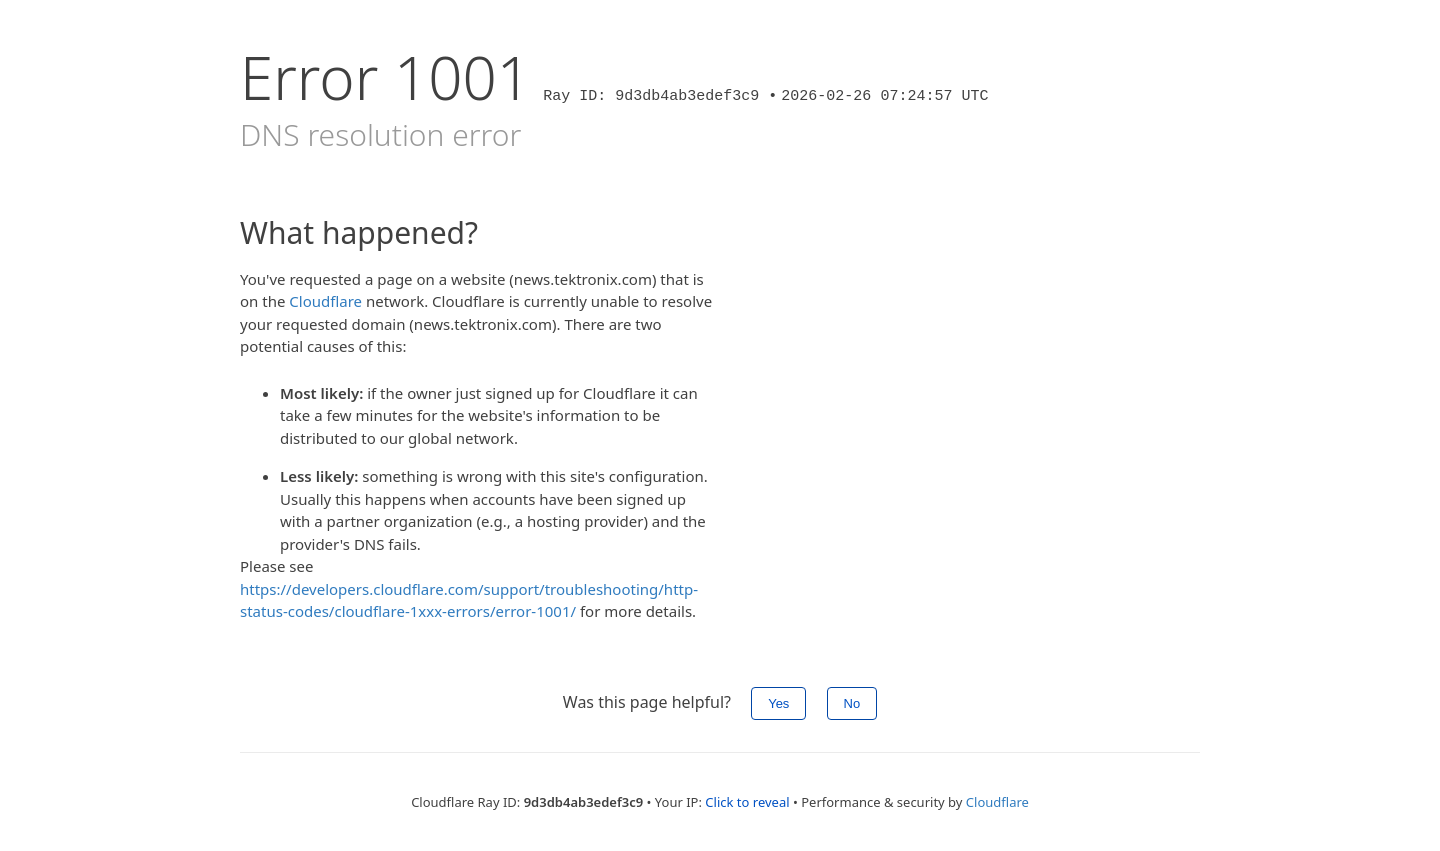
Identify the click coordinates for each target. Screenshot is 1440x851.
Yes (778, 703)
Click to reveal (747, 802)
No (852, 703)
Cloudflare (325, 301)
